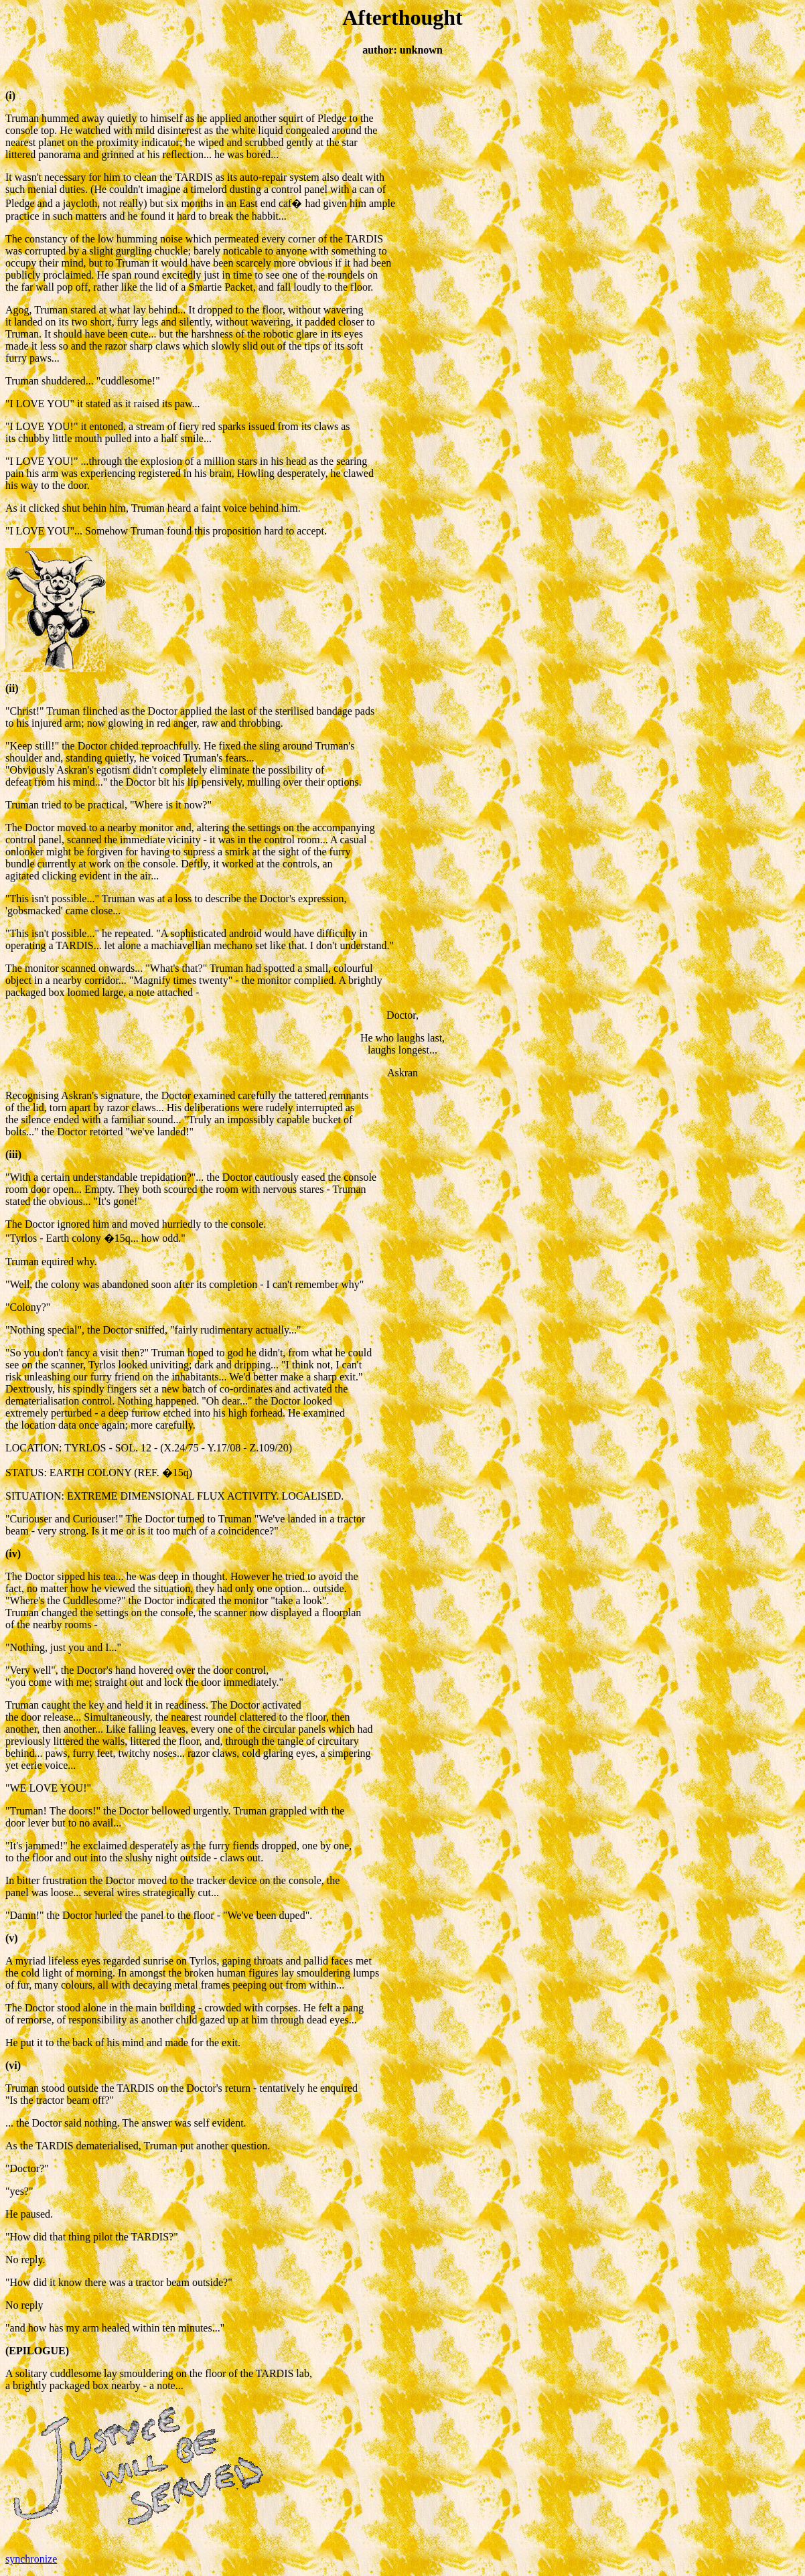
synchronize (31, 2559)
